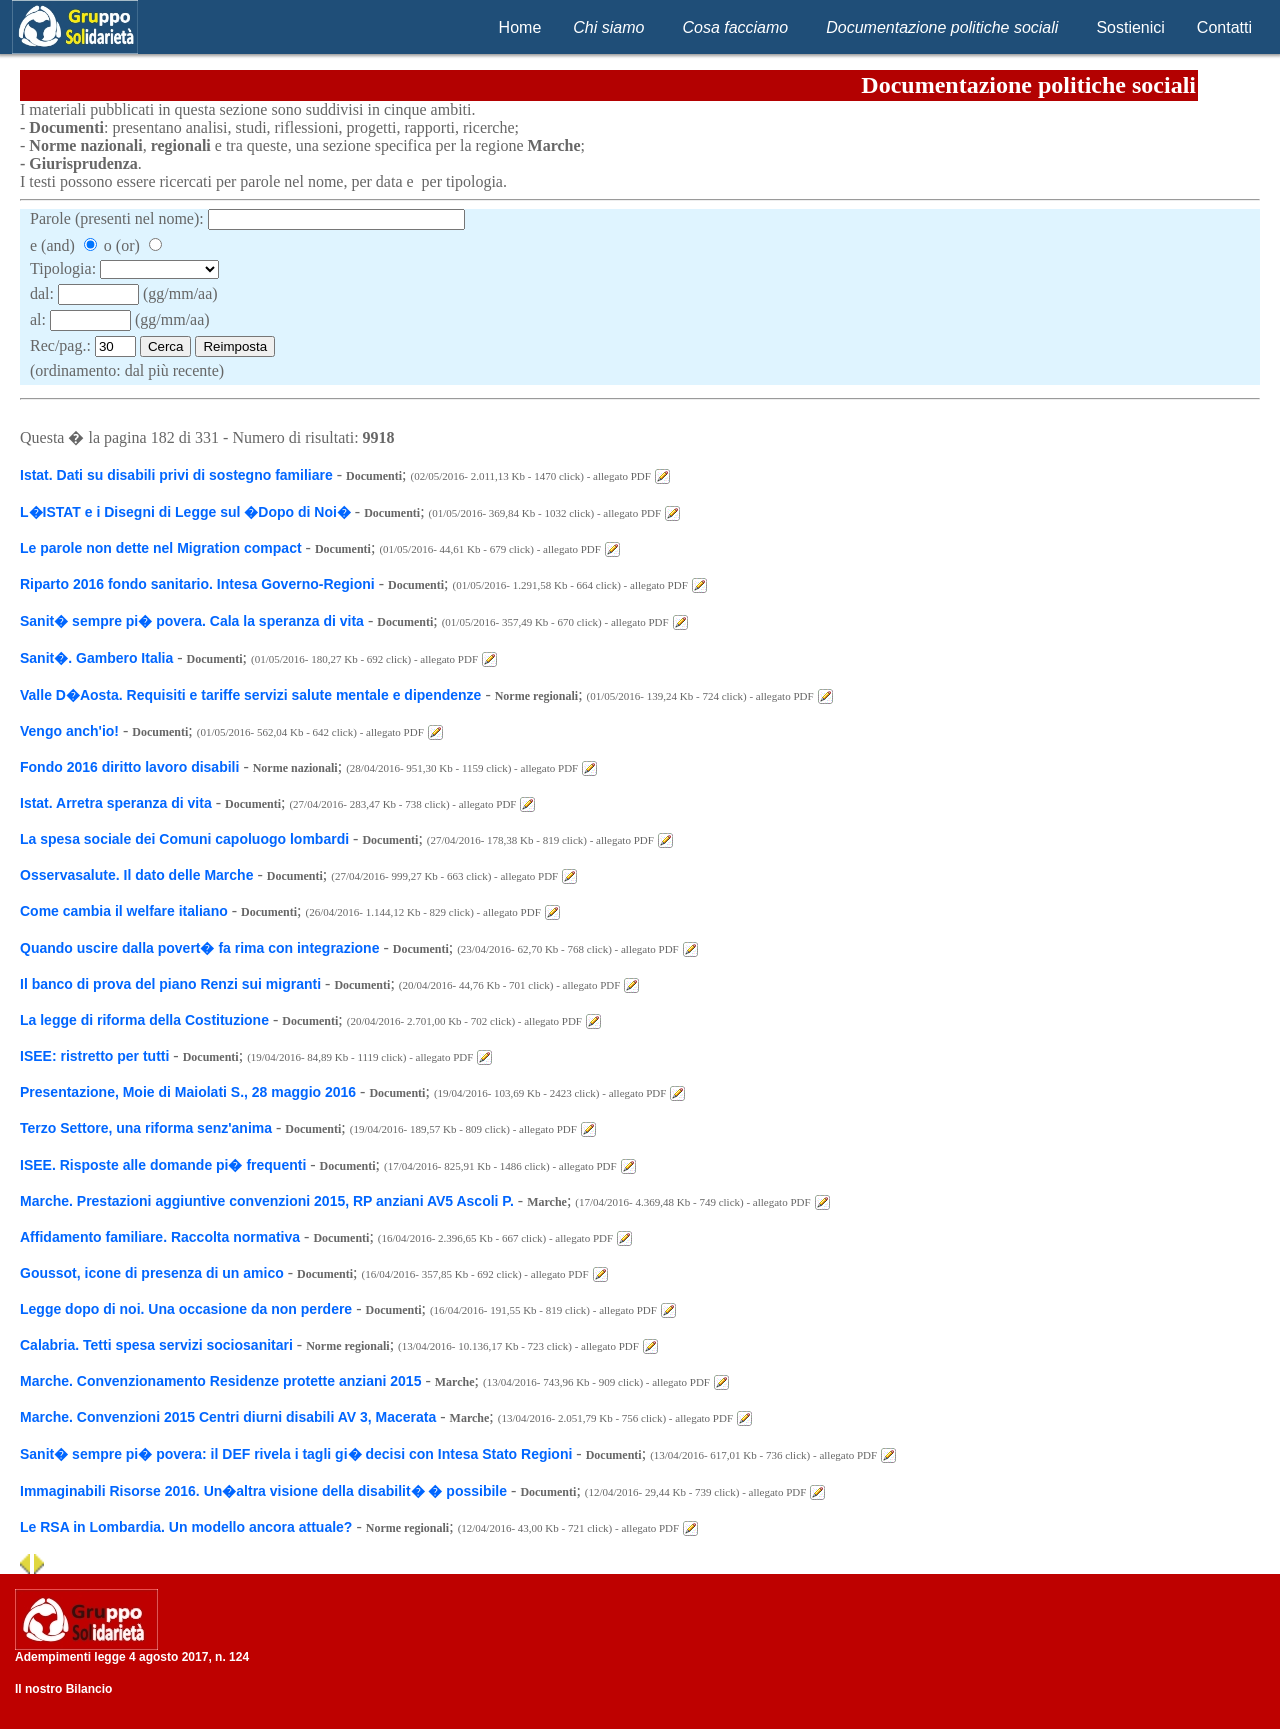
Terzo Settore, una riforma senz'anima (146, 1128)
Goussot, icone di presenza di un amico (152, 1273)
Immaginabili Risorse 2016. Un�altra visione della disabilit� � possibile (263, 1491)
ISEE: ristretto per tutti (94, 1056)
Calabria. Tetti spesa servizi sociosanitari (156, 1345)
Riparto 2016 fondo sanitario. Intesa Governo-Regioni (197, 584)
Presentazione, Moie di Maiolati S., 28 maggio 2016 (188, 1092)
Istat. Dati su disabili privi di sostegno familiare (176, 475)
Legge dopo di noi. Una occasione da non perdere (186, 1309)
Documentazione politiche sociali (942, 27)
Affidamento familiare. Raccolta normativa (160, 1237)
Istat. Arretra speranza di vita (116, 803)
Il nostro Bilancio (63, 1689)
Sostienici (1130, 27)
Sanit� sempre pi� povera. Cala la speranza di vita (192, 621)
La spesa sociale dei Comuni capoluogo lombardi (184, 839)
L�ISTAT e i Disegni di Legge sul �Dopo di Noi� (185, 512)
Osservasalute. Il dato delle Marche (136, 875)
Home (520, 27)
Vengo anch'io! (69, 731)
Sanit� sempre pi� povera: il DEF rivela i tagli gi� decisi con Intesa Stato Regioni (296, 1454)
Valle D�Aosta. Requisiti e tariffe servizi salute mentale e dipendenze (250, 695)
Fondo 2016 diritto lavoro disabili (129, 767)
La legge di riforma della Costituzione (144, 1020)
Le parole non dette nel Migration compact (161, 548)
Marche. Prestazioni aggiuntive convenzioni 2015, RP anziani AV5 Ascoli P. (267, 1201)
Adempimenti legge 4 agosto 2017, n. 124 (132, 1657)
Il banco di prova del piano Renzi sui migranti (170, 984)
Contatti (1224, 27)
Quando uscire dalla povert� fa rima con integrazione (199, 948)
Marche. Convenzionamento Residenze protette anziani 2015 (220, 1381)
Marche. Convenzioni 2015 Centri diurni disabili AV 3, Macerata (228, 1417)
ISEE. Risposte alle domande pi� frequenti (163, 1165)
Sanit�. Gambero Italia (96, 658)
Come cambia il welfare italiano (124, 911)
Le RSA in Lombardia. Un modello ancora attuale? (186, 1527)
